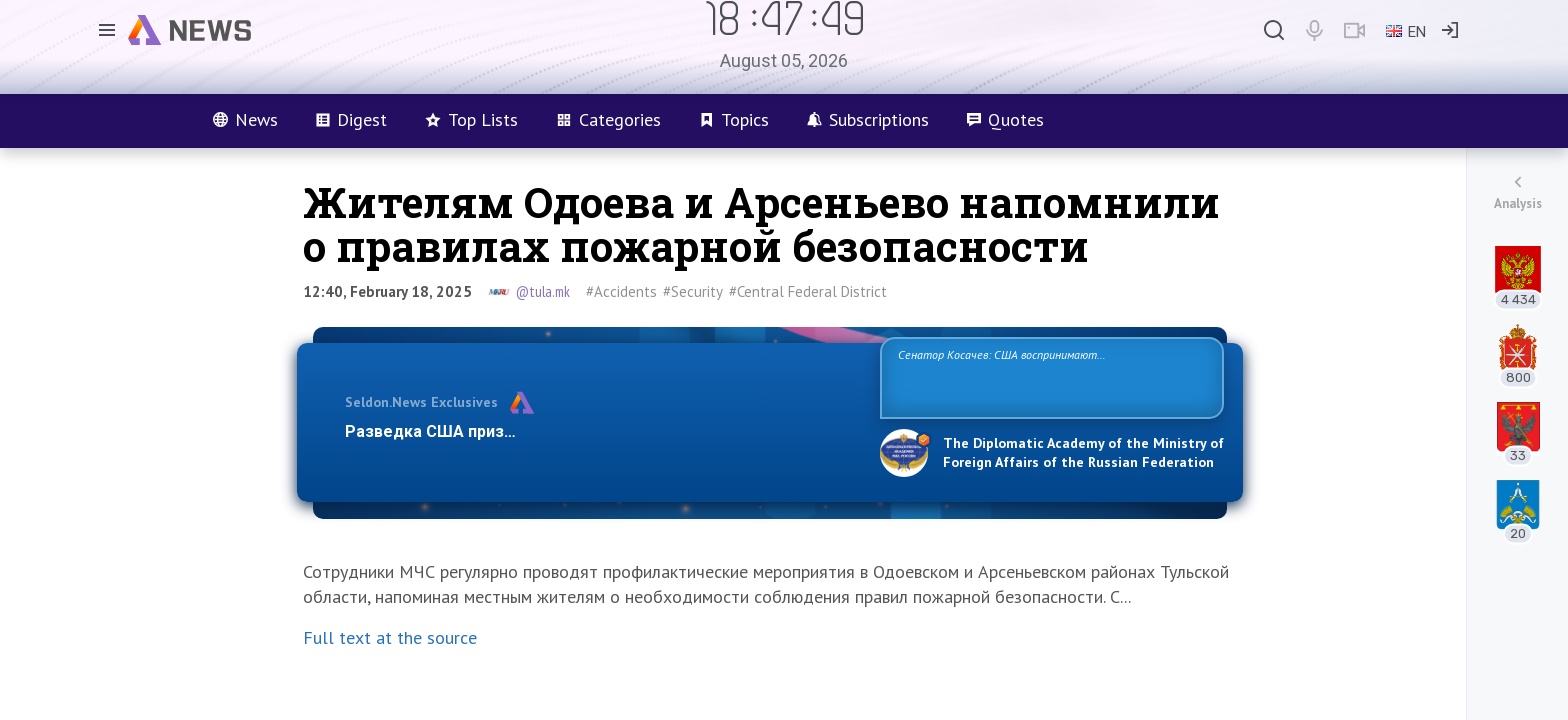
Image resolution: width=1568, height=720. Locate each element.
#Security (693, 291)
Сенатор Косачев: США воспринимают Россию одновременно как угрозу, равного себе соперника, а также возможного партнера (1049, 376)
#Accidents (621, 291)
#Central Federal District (808, 291)
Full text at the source (390, 637)
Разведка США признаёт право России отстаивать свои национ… (602, 431)
